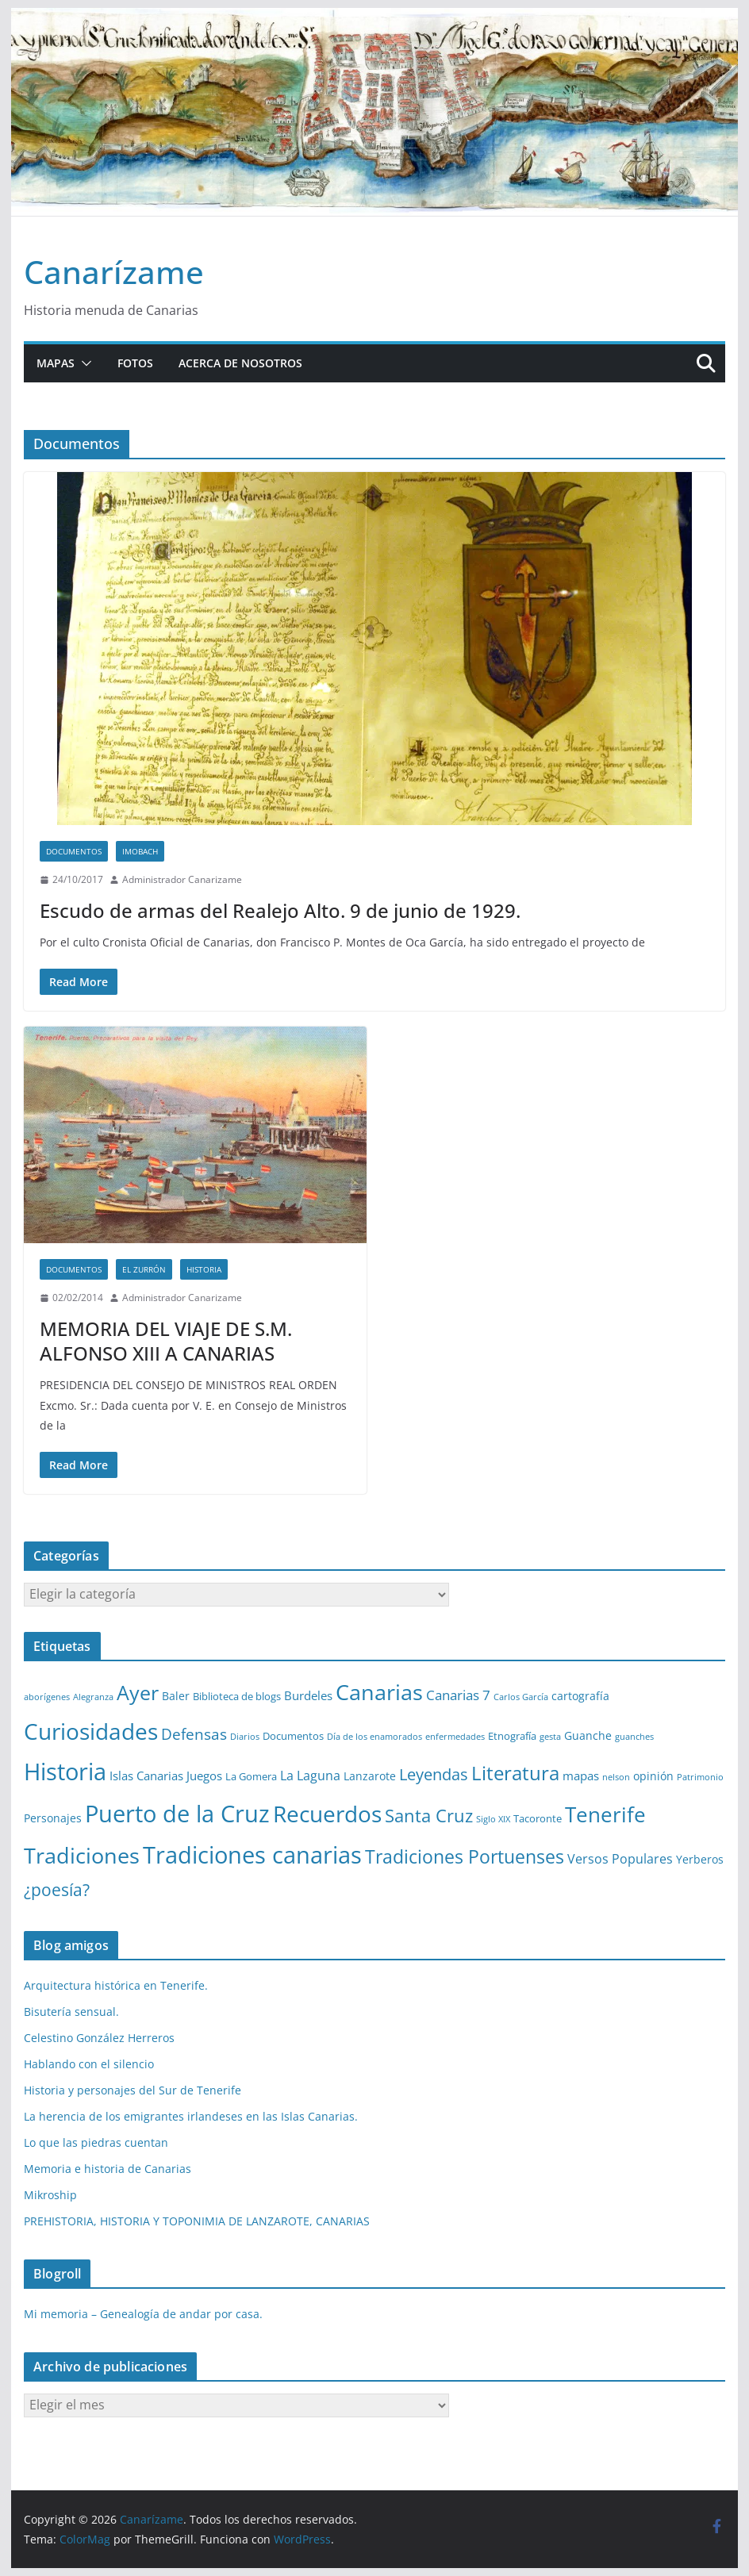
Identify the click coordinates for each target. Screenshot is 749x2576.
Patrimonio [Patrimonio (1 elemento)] (700, 1777)
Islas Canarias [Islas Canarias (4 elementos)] (146, 1775)
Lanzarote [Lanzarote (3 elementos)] (370, 1775)
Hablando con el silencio (89, 2063)
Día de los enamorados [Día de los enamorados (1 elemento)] (374, 1736)
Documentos (74, 851)
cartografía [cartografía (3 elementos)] (580, 1695)
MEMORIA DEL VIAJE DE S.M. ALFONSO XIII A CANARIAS (166, 1340)
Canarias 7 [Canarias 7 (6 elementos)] (458, 1695)
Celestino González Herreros (99, 2037)
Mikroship (50, 2194)
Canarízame (114, 272)
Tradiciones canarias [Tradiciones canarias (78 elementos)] (252, 1855)
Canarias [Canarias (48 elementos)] (379, 1691)
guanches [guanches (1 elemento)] (634, 1736)
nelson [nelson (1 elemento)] (616, 1777)
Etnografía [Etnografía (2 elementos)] (512, 1736)
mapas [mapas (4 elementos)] (581, 1775)
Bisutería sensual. (71, 2011)
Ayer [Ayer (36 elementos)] (138, 1692)
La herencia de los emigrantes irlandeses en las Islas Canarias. (191, 2116)
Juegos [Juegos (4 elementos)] (204, 1775)
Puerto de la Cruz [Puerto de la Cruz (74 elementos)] (177, 1813)
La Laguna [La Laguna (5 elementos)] (310, 1775)
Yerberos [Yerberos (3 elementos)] (700, 1859)
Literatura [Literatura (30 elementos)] (515, 1773)
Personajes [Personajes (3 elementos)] (53, 1817)
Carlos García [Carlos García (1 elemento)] (521, 1697)
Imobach (140, 851)
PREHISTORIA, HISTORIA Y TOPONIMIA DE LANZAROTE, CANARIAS (197, 2221)
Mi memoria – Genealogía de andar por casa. (143, 2313)
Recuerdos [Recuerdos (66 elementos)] (327, 1814)
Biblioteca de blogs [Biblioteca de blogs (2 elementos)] (237, 1696)
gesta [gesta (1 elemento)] (550, 1736)
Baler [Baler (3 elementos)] (176, 1695)
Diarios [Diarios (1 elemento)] (244, 1736)
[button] (83, 363)
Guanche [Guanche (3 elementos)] (588, 1735)
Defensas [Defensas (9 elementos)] (194, 1734)
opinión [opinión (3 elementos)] (653, 1775)
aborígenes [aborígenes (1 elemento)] (47, 1697)
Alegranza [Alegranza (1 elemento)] (93, 1697)
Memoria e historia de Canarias (107, 2168)
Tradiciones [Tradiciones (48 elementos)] (82, 1855)
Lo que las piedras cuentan (96, 2142)
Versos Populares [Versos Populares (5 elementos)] (620, 1859)
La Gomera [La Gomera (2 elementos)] (251, 1776)
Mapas (55, 362)
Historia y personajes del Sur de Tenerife (132, 2090)
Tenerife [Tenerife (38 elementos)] (605, 1814)
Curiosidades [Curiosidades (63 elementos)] (91, 1731)
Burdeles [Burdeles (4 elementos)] (308, 1695)
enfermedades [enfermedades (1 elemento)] (455, 1736)
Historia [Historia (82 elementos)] (65, 1771)
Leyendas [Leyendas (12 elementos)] (433, 1774)
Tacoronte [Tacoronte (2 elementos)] (537, 1818)
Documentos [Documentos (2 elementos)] (293, 1736)
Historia (203, 1269)
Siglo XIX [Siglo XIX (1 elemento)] (493, 1819)
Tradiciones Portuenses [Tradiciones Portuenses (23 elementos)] (464, 1856)
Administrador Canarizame (182, 879)
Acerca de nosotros (240, 362)
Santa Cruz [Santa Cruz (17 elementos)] (429, 1815)
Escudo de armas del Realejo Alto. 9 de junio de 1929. (280, 910)
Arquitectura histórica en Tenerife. (116, 1985)
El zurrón (144, 1269)
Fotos (135, 362)
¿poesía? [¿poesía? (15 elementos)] (57, 1890)
